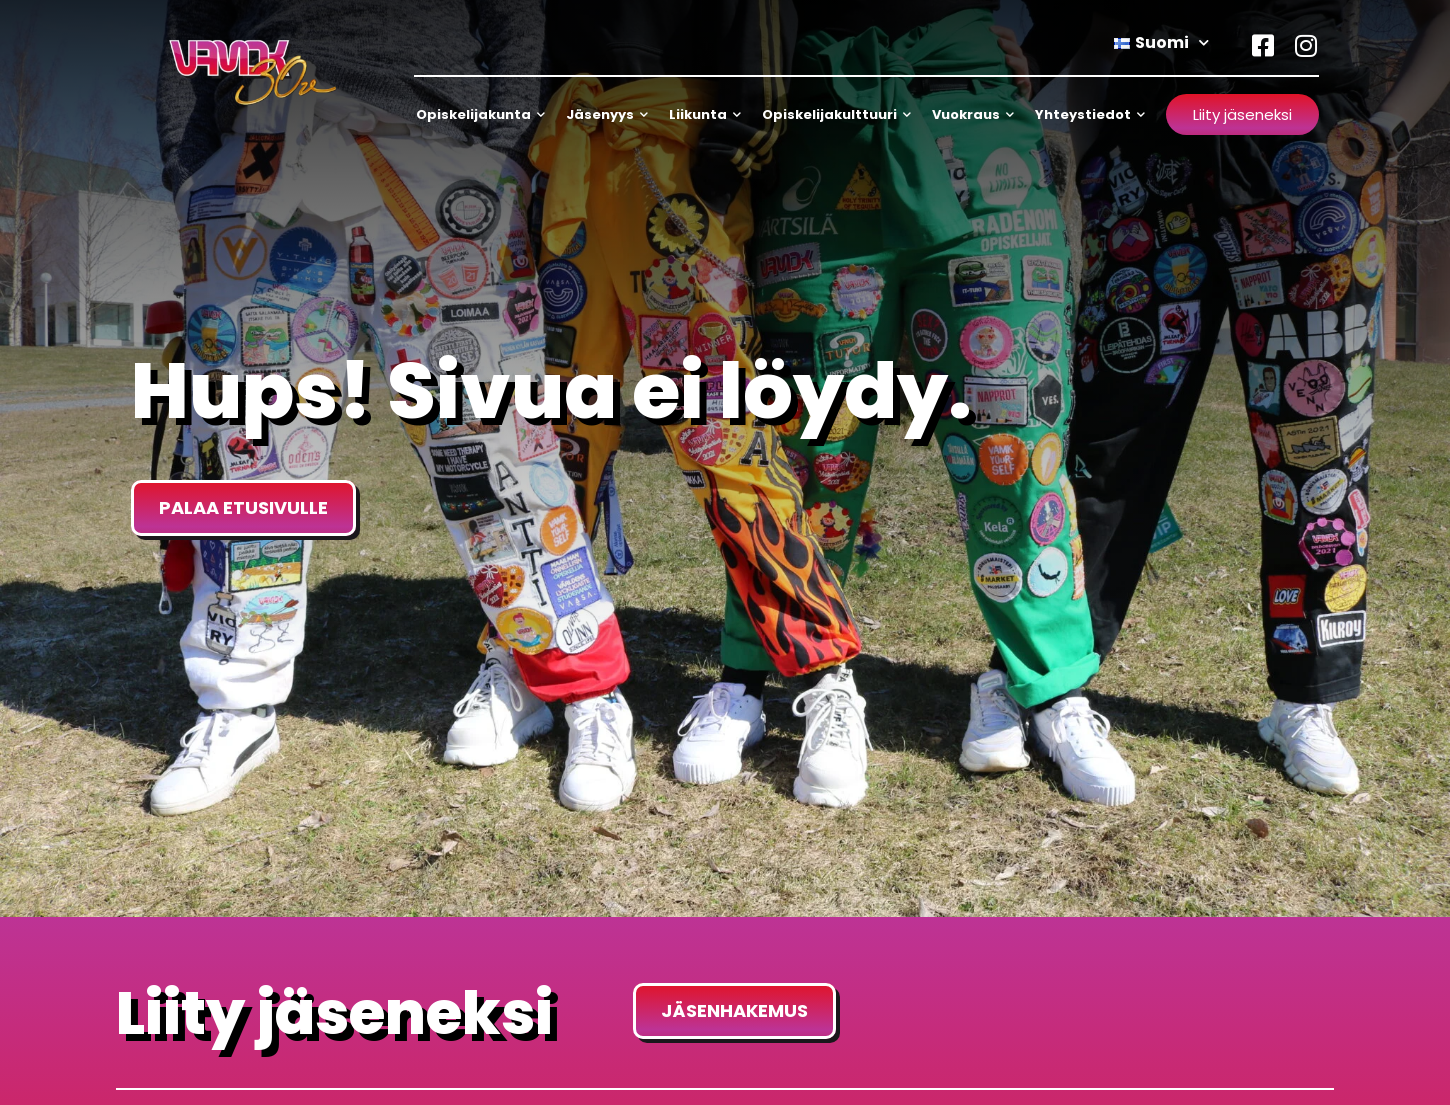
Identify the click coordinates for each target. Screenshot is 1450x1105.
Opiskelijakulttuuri (836, 114)
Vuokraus (973, 114)
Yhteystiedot (1090, 114)
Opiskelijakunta (480, 114)
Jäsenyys (607, 114)
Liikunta (705, 114)
